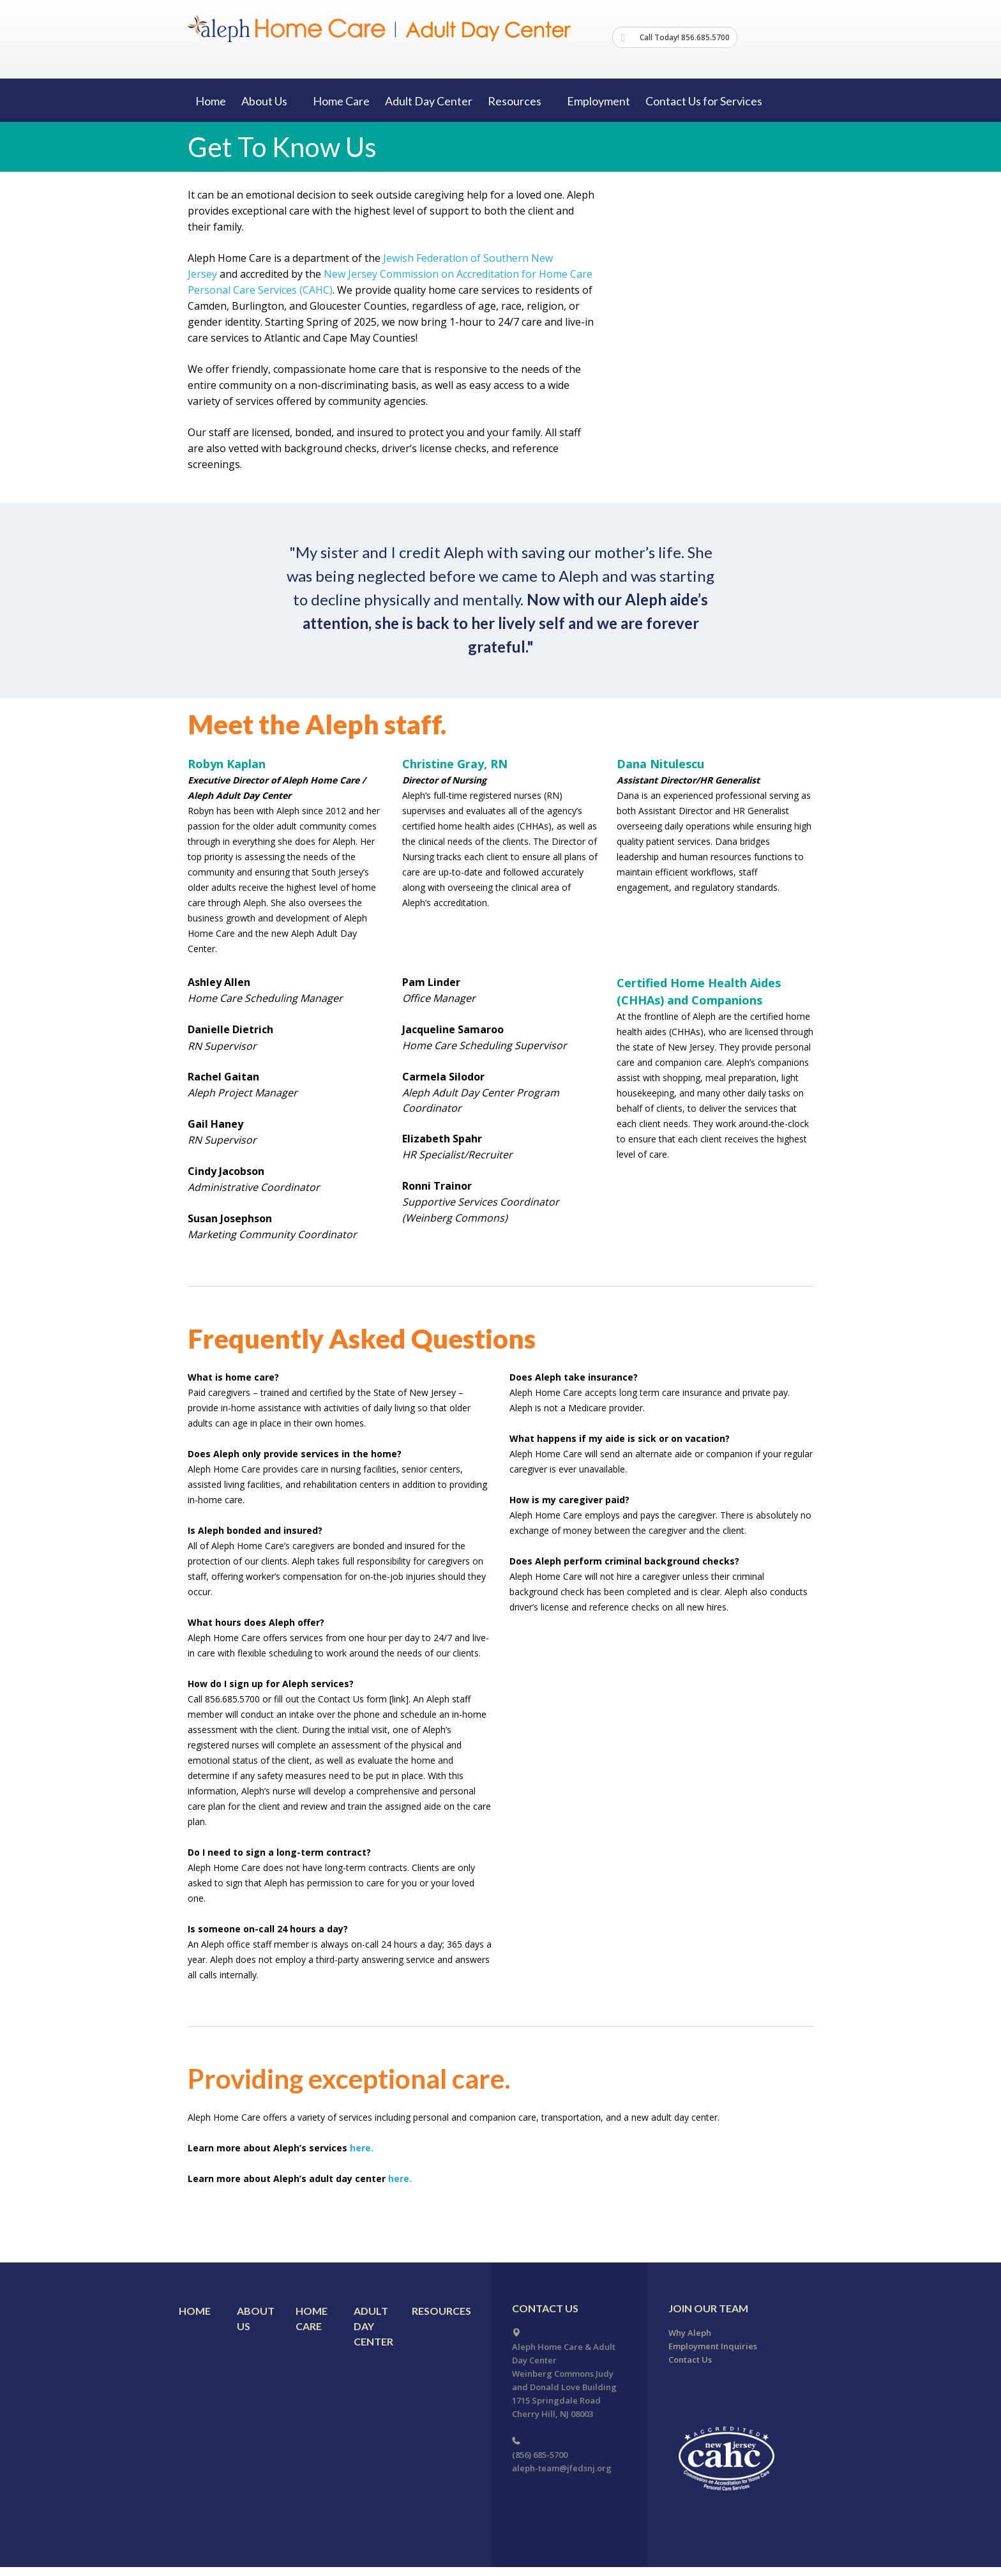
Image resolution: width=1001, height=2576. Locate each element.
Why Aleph (689, 2332)
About (269, 101)
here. (360, 2148)
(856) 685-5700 (540, 2454)
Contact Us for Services (703, 101)
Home (210, 101)
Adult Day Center (428, 101)
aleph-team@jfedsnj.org (562, 2468)
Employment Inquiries (712, 2346)
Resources (441, 2311)
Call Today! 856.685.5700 (675, 37)
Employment (598, 101)
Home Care (341, 101)
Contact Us (690, 2359)
